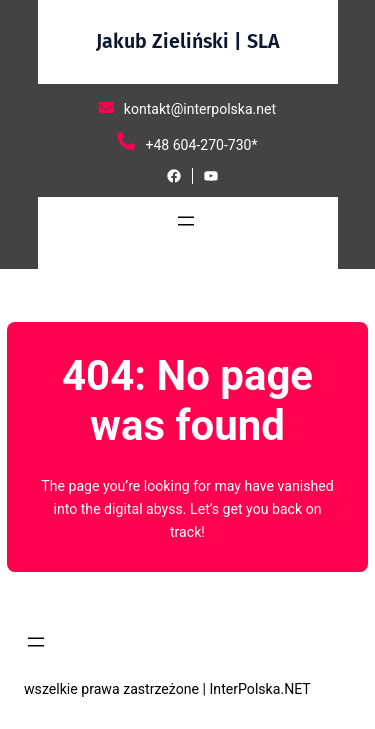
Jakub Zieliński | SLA (188, 41)
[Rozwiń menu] (186, 221)
